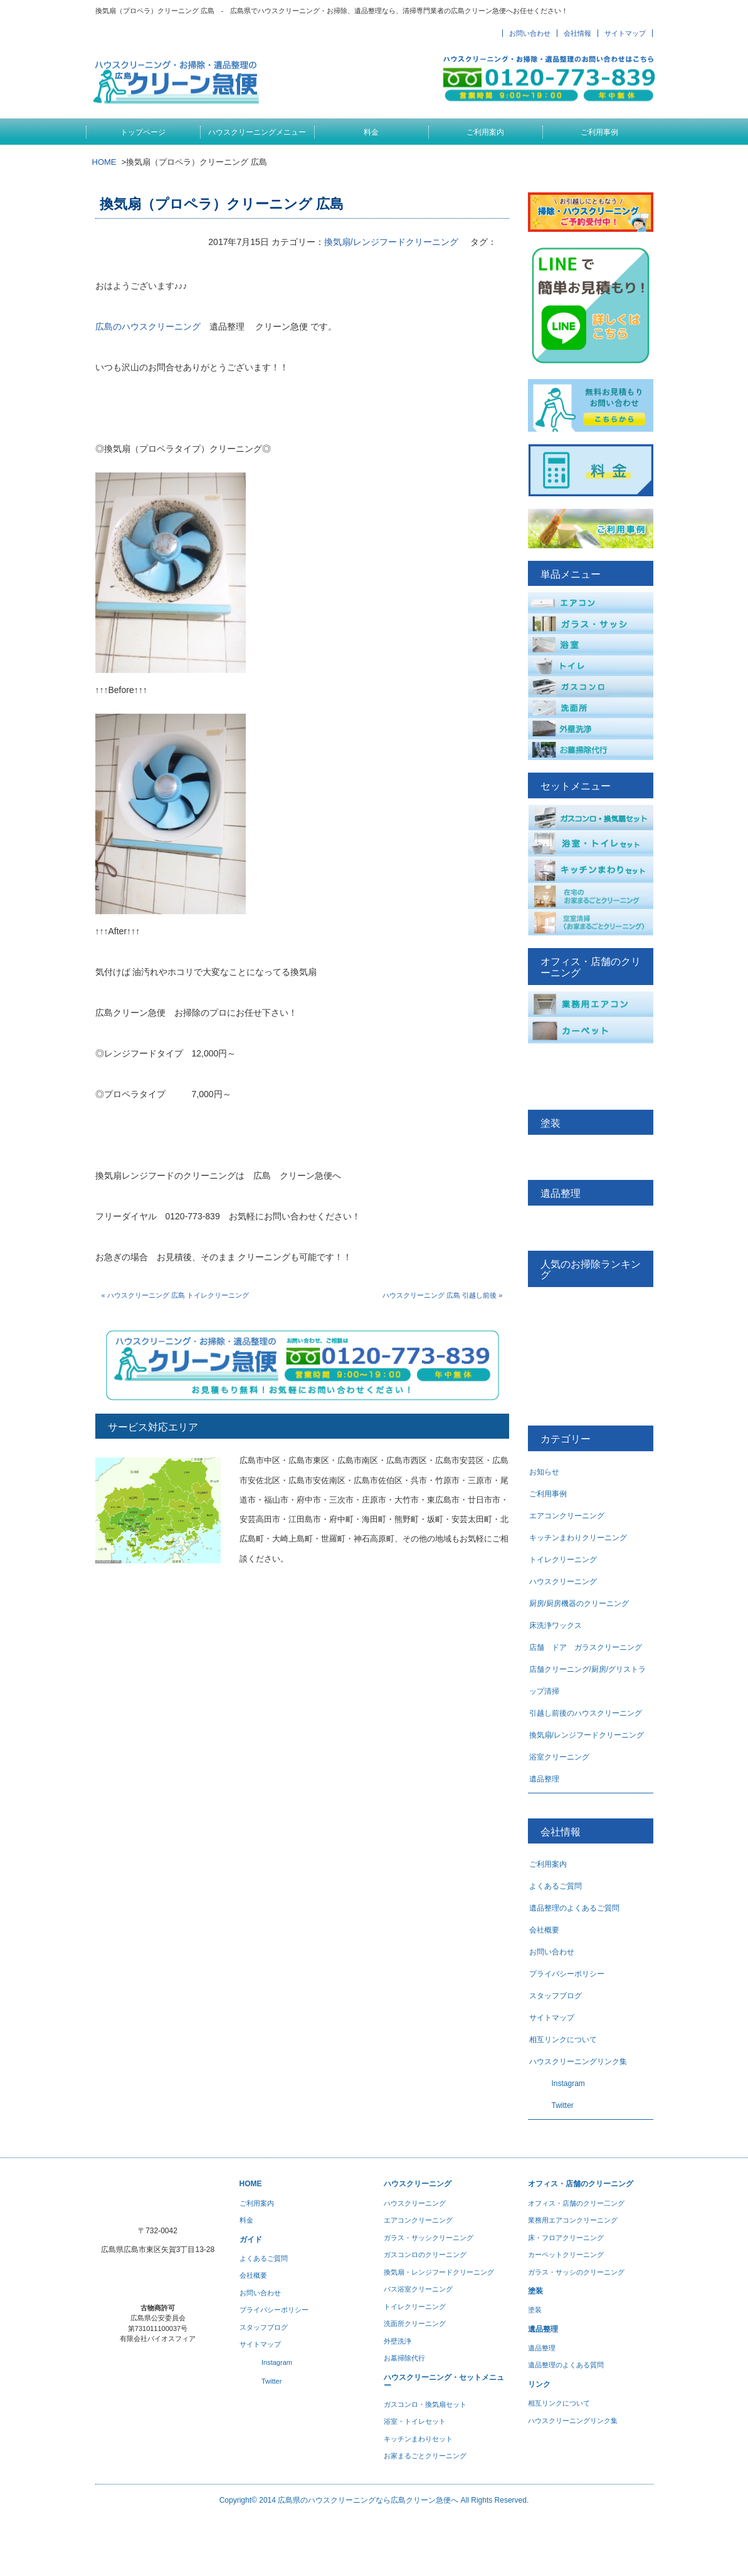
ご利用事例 (599, 132)
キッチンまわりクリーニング (578, 1537)
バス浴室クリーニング (418, 2289)
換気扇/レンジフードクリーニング (391, 242)
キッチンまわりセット (418, 2439)
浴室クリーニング (559, 1757)
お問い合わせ (529, 33)
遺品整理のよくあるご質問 (574, 1908)
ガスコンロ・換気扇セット (425, 2404)
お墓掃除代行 (404, 2358)
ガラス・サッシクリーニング (428, 2237)
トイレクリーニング (563, 1559)
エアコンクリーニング (566, 1515)
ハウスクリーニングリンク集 (578, 2061)
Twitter (551, 2105)
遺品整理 (544, 1779)
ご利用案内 (485, 132)
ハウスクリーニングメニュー (257, 132)
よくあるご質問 (555, 1886)
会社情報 (577, 33)
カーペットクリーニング (566, 2254)
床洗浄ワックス (555, 1625)
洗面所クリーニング (415, 2323)
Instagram (557, 2083)
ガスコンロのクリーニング (425, 2254)
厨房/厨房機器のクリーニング (579, 1603)
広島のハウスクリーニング (148, 326)
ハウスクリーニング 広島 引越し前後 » (442, 1295)
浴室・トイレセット (415, 2421)
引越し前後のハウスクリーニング (585, 1713)
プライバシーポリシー (566, 1973)
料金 (371, 132)
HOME (104, 162)
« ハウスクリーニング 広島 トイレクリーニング (175, 1295)
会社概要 (544, 1930)
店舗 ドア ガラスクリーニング (585, 1647)
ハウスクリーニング (563, 1581)
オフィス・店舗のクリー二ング (576, 2203)
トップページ (143, 132)
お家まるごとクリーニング (425, 2455)
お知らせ (544, 1472)
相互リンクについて (563, 2039)
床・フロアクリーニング (566, 2237)
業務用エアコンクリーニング (573, 2220)
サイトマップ (625, 33)
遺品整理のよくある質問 (566, 2365)
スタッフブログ (555, 1995)
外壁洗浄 (397, 2341)
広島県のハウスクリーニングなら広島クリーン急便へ (368, 2500)
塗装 (535, 2309)
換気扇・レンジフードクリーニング (439, 2272)
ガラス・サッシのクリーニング (576, 2272)
